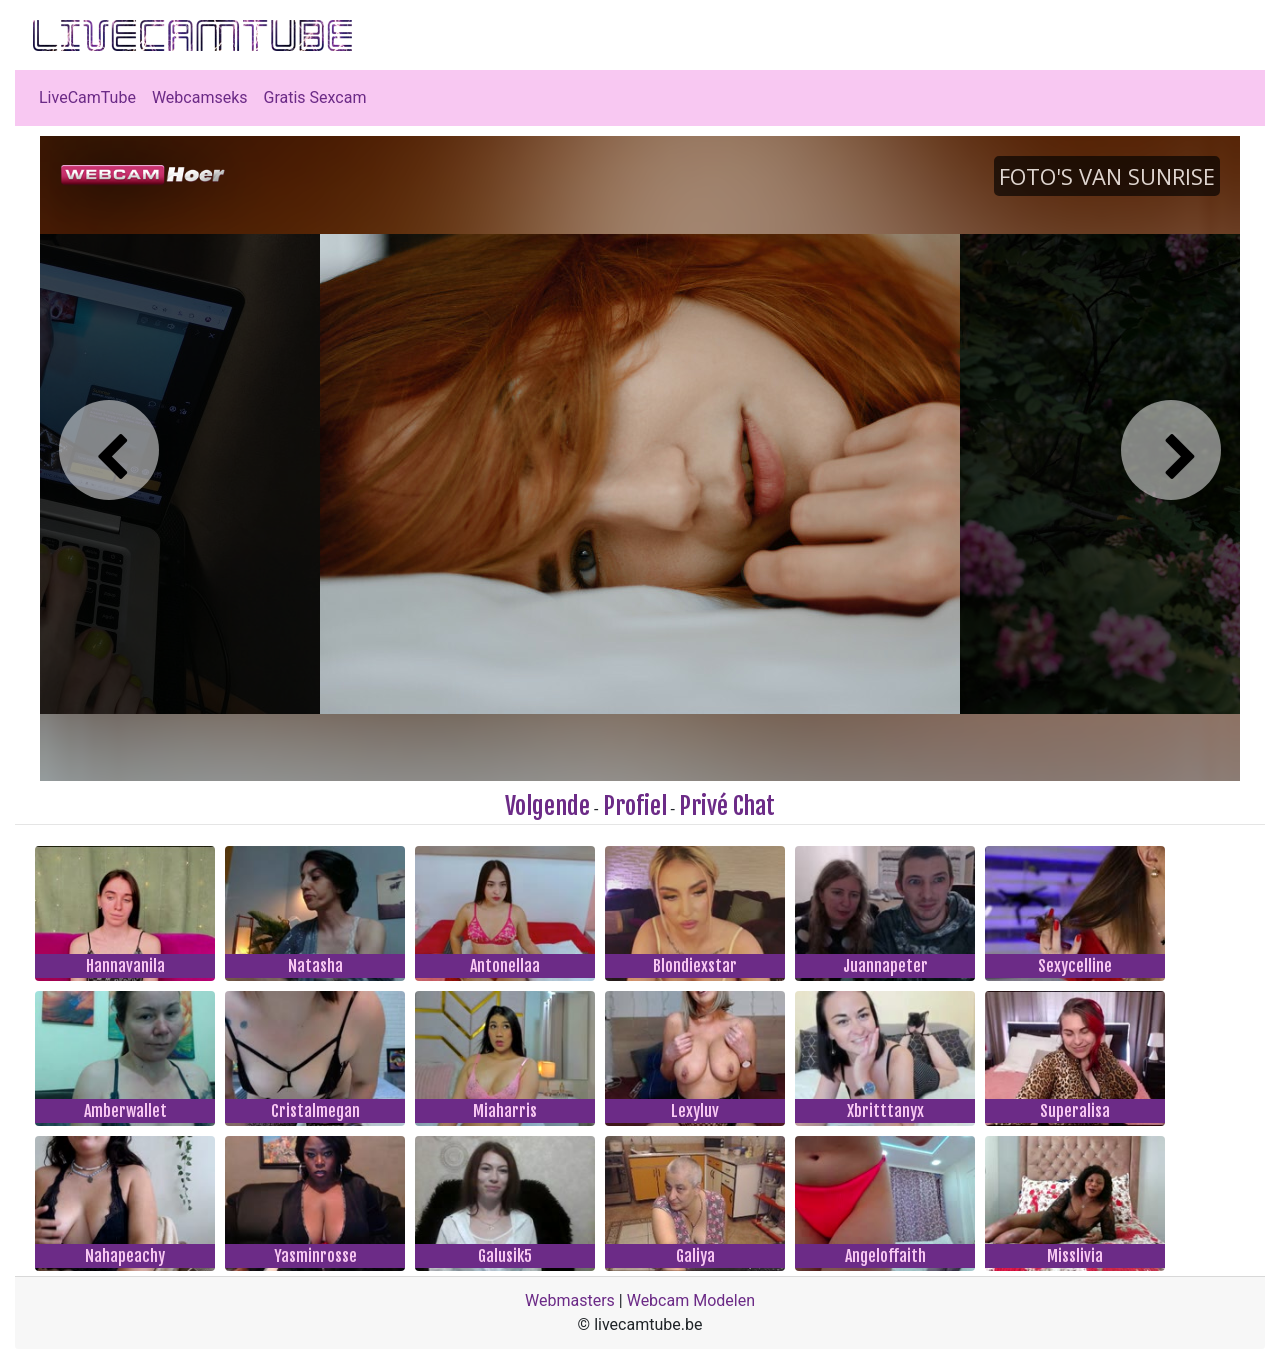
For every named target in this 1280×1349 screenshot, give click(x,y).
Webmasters (570, 1300)
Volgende (547, 806)
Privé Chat (727, 806)
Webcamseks (200, 97)
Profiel (635, 806)
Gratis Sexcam (315, 97)
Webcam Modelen (691, 1300)
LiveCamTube (87, 97)
